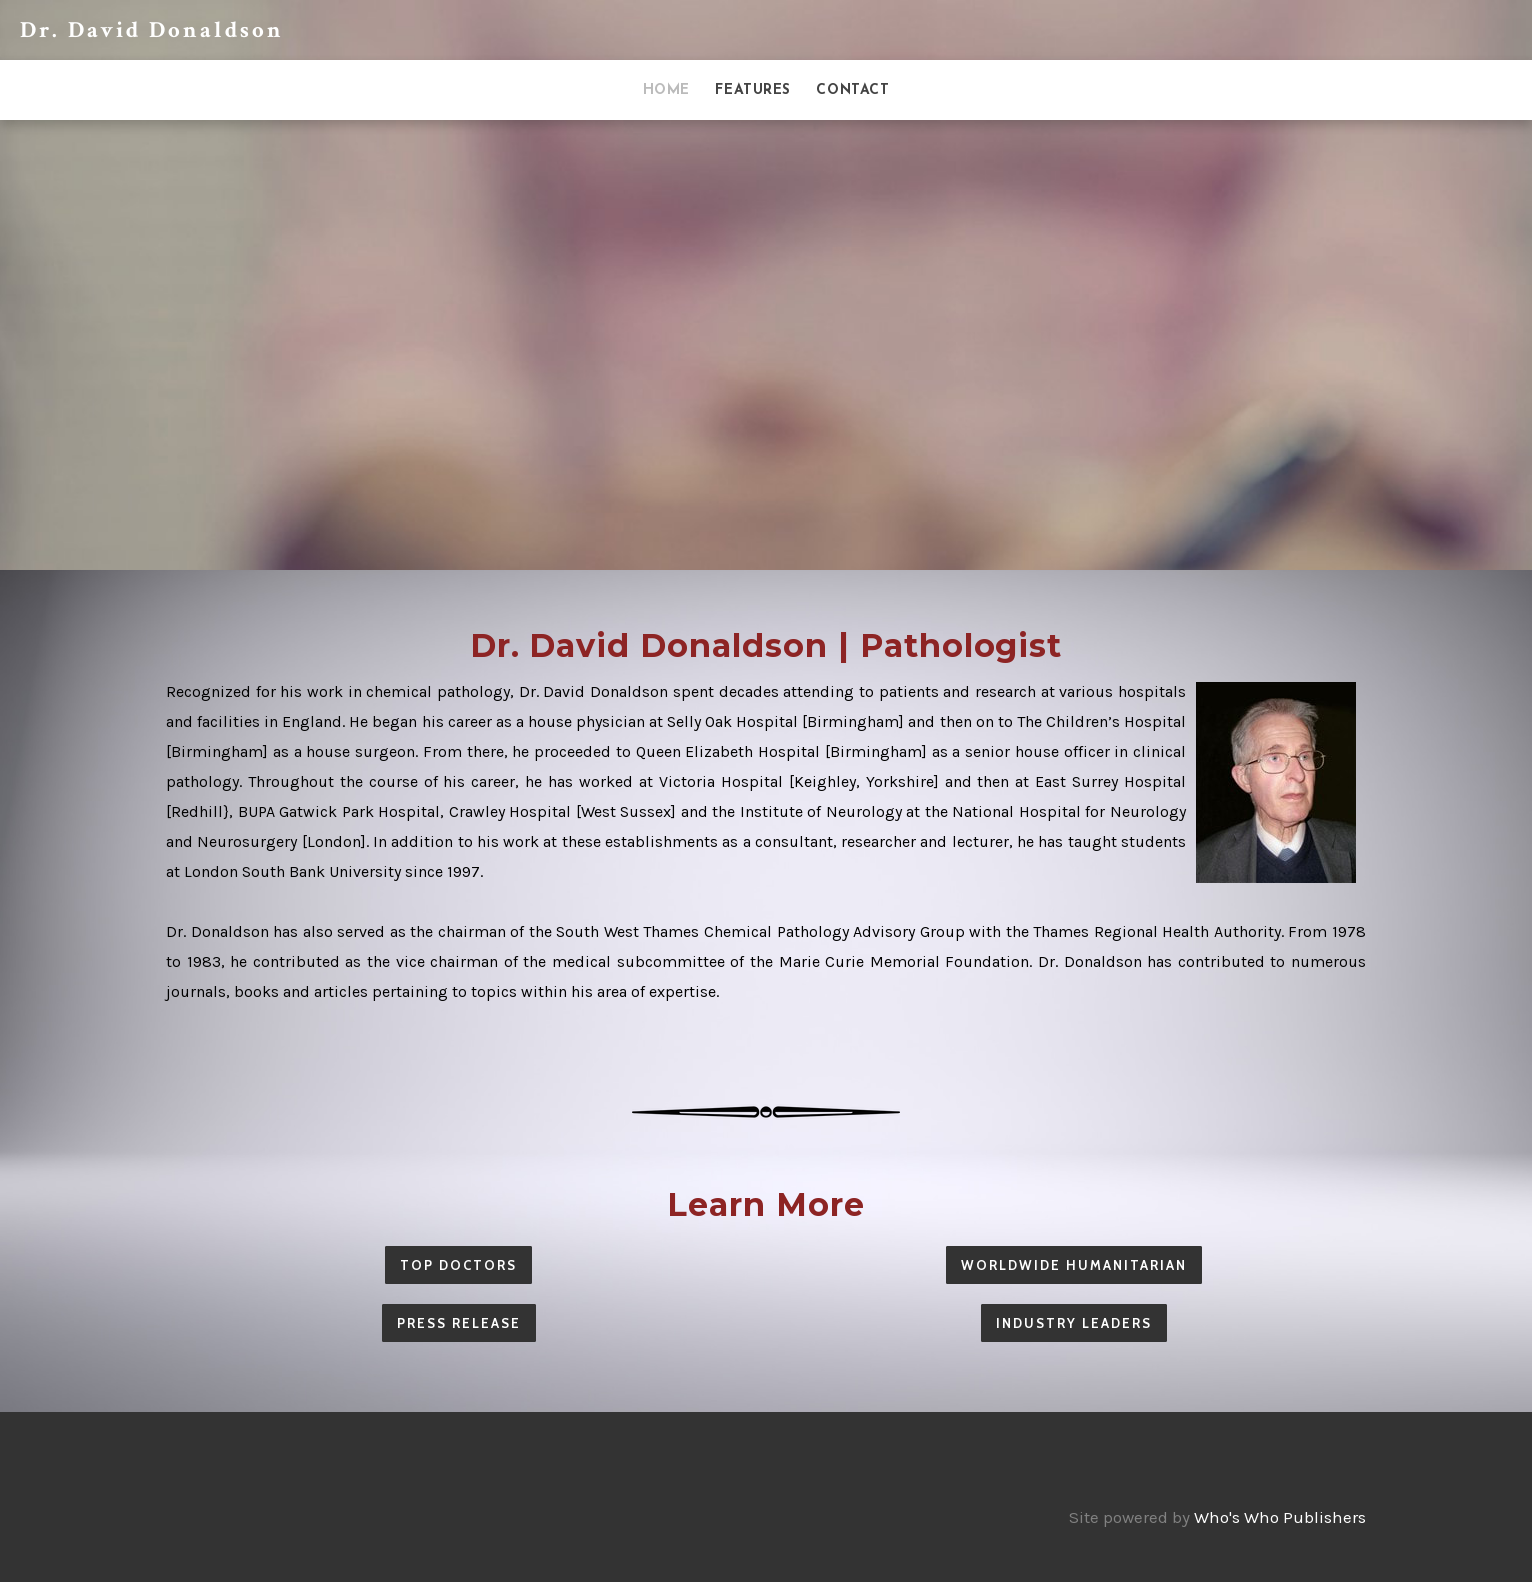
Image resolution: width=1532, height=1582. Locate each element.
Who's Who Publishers (1280, 1517)
